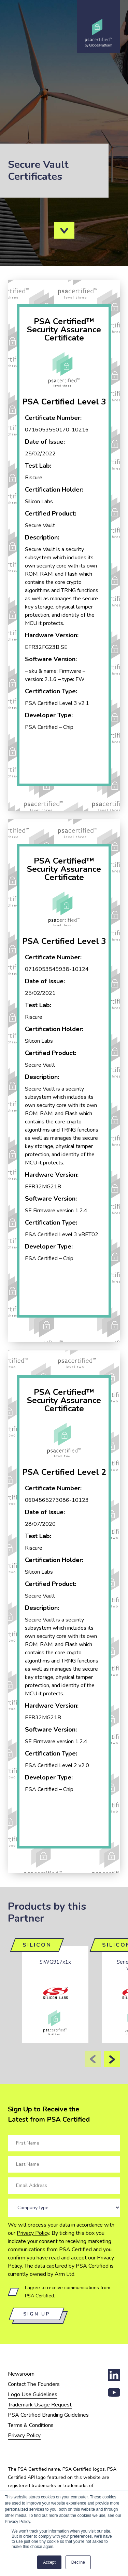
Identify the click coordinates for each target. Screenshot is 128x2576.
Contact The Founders (34, 2384)
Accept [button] (49, 2562)
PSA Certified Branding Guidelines (48, 2415)
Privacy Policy (33, 2233)
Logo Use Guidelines (32, 2394)
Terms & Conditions (31, 2425)
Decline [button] (78, 2562)
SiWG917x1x (55, 1962)
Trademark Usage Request (40, 2404)
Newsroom (21, 2374)
